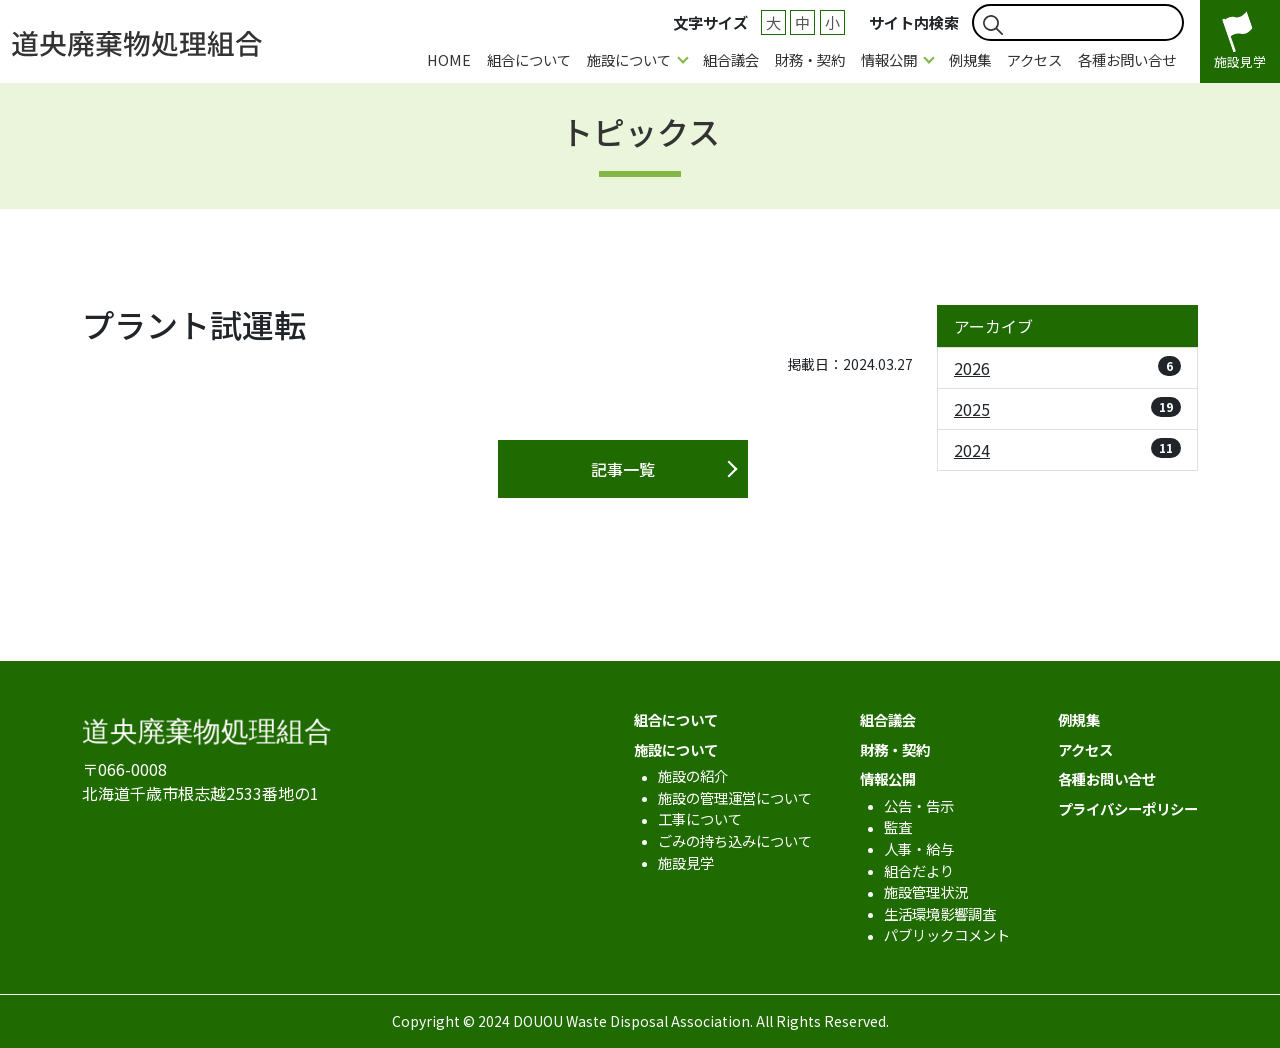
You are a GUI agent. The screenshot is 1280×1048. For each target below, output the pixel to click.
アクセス (1034, 59)
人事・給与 (919, 848)
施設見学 (686, 862)
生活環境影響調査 (940, 913)
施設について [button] (629, 59)
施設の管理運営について (735, 797)
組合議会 (731, 59)
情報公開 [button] (889, 59)
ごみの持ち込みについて (735, 840)
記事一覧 (623, 469)
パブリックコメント (947, 934)
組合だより (919, 870)
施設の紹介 (693, 775)
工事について (700, 818)
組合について (529, 59)
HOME (449, 59)
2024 (1067, 450)
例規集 (970, 59)
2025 (1067, 409)
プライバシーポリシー (1128, 808)
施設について (676, 749)
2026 (1067, 368)
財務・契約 (810, 59)
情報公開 (888, 778)
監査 (898, 826)
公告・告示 (919, 805)
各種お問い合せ (1127, 59)
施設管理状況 (926, 891)
